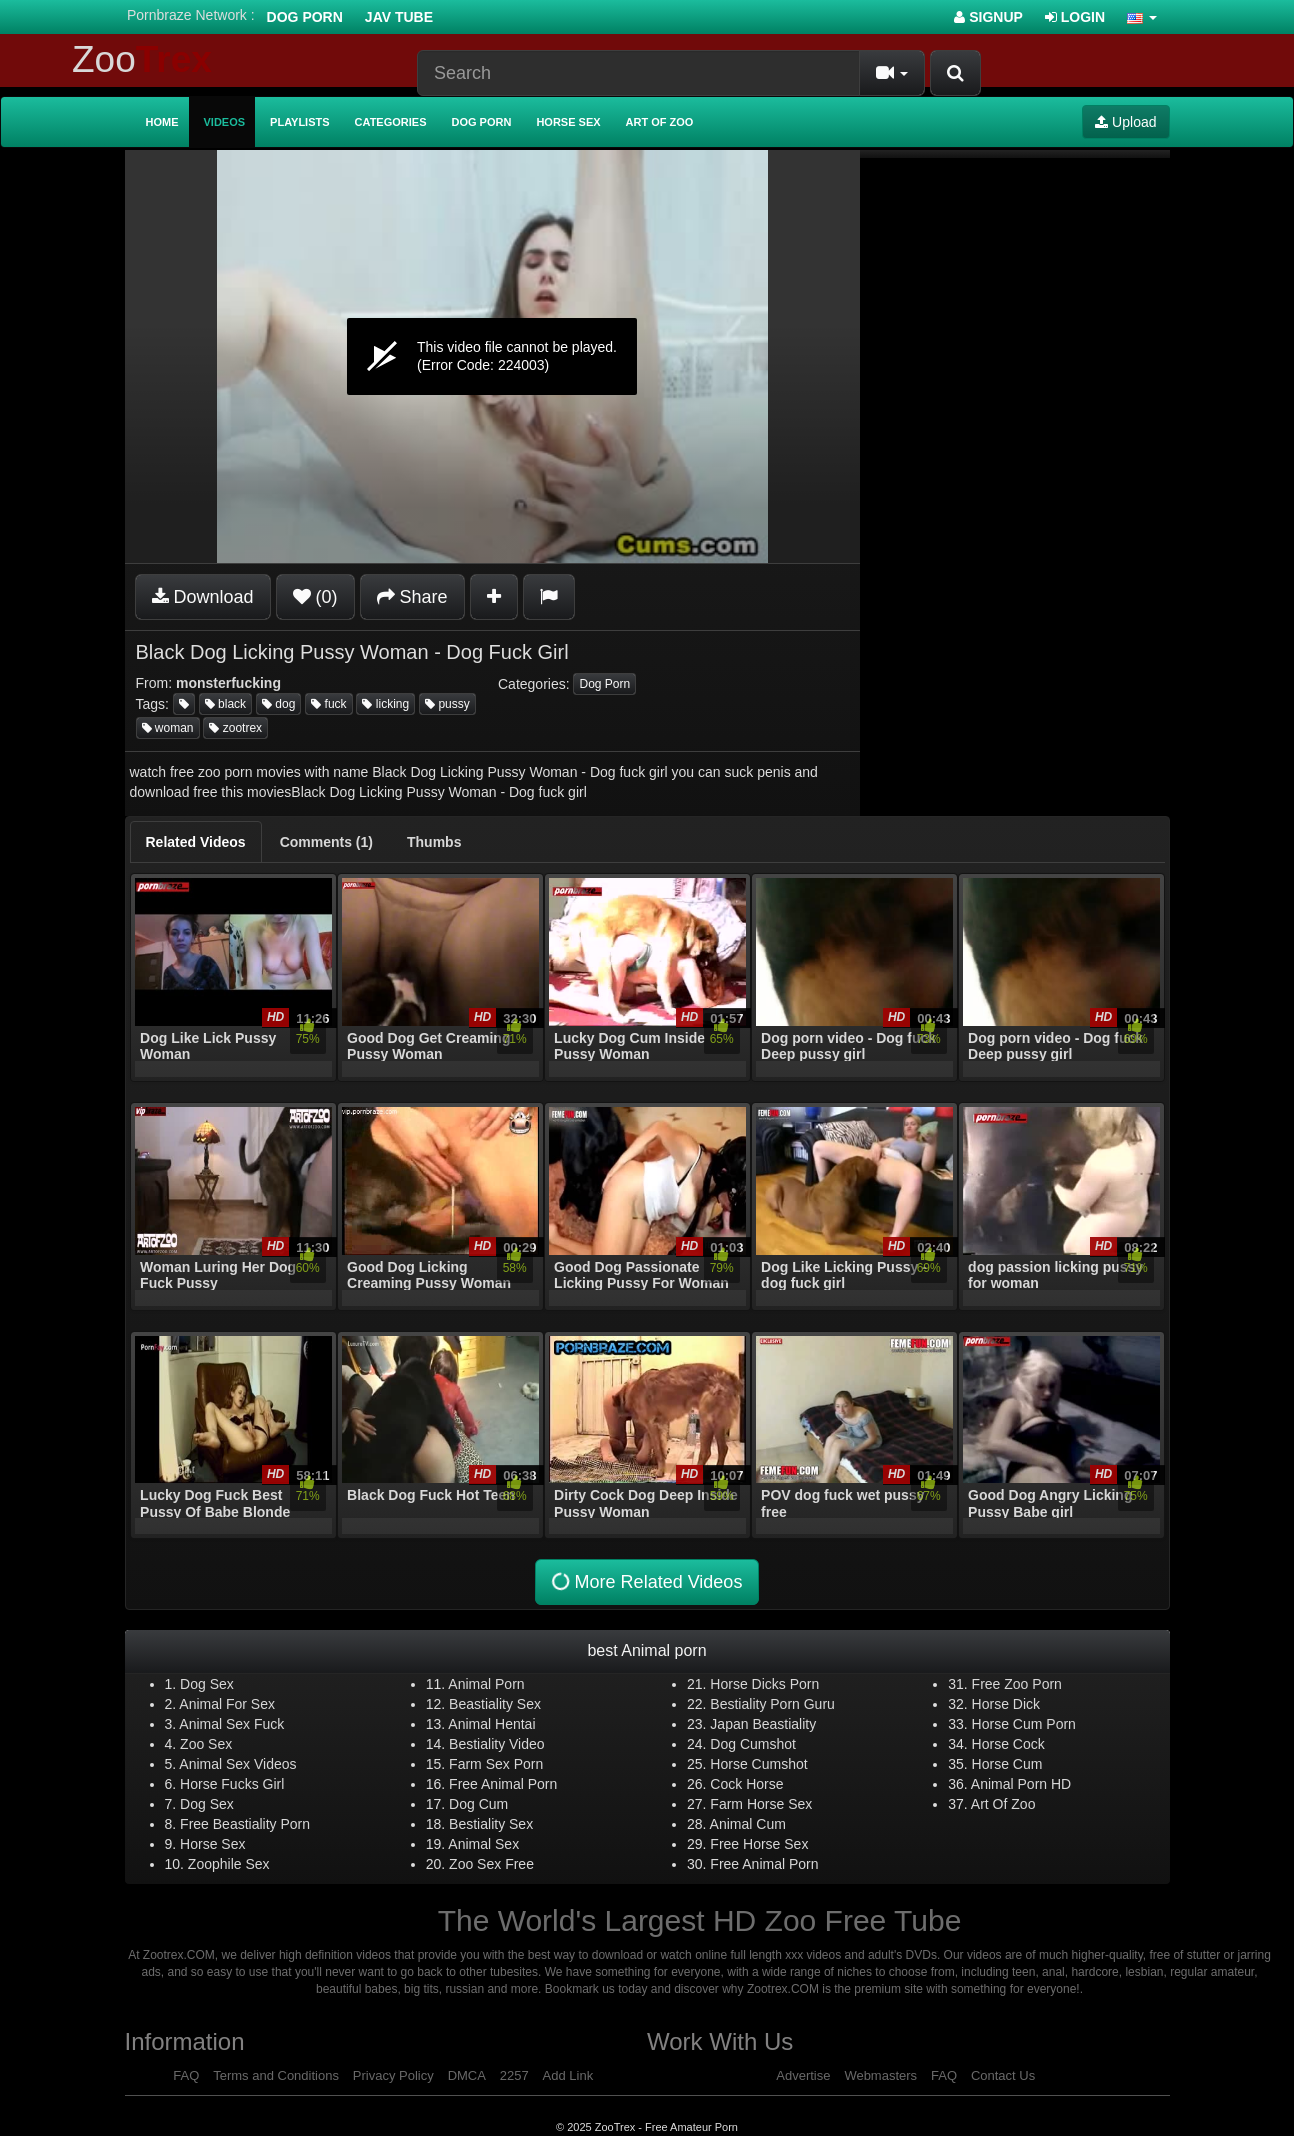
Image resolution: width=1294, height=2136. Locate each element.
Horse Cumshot (758, 1764)
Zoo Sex (206, 1744)
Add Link (568, 2075)
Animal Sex (483, 1844)
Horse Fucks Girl (232, 1784)
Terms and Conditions (276, 2075)
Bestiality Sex (491, 1824)
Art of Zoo (660, 122)
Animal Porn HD (1021, 1784)
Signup (988, 17)
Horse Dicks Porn (764, 1684)
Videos (225, 122)
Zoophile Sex (229, 1864)
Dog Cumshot (753, 1744)
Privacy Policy (393, 2075)
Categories (391, 122)
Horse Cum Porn (1024, 1724)
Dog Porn (305, 17)
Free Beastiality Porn (245, 1824)
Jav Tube (399, 17)
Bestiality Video (496, 1744)
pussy (447, 704)
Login (1075, 17)
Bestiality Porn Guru (772, 1704)
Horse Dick (1006, 1704)
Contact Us (1003, 2075)
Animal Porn (486, 1684)
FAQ (186, 2075)
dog (278, 704)
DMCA (467, 2075)
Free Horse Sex (759, 1844)
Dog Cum (478, 1804)
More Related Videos (645, 1582)
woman (168, 728)
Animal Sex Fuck (231, 1724)
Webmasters (880, 2075)
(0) (315, 597)
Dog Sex (207, 1684)
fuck (328, 704)
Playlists (300, 122)
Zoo (142, 59)
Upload (1125, 122)
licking (385, 704)
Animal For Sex (227, 1704)
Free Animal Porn (503, 1784)
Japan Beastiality (763, 1724)
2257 (514, 2075)
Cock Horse (746, 1784)
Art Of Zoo (1003, 1804)
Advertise (803, 2075)
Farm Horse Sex (761, 1804)
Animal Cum (748, 1824)
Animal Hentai (491, 1724)
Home (162, 122)
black (225, 704)
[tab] (196, 842)
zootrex (235, 728)
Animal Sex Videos (237, 1764)
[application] (492, 356)
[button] (1142, 17)
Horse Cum (1007, 1764)
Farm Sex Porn (496, 1764)
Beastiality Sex (495, 1704)
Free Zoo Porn (1017, 1684)
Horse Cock (1008, 1744)
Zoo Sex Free (491, 1864)
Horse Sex (568, 122)
